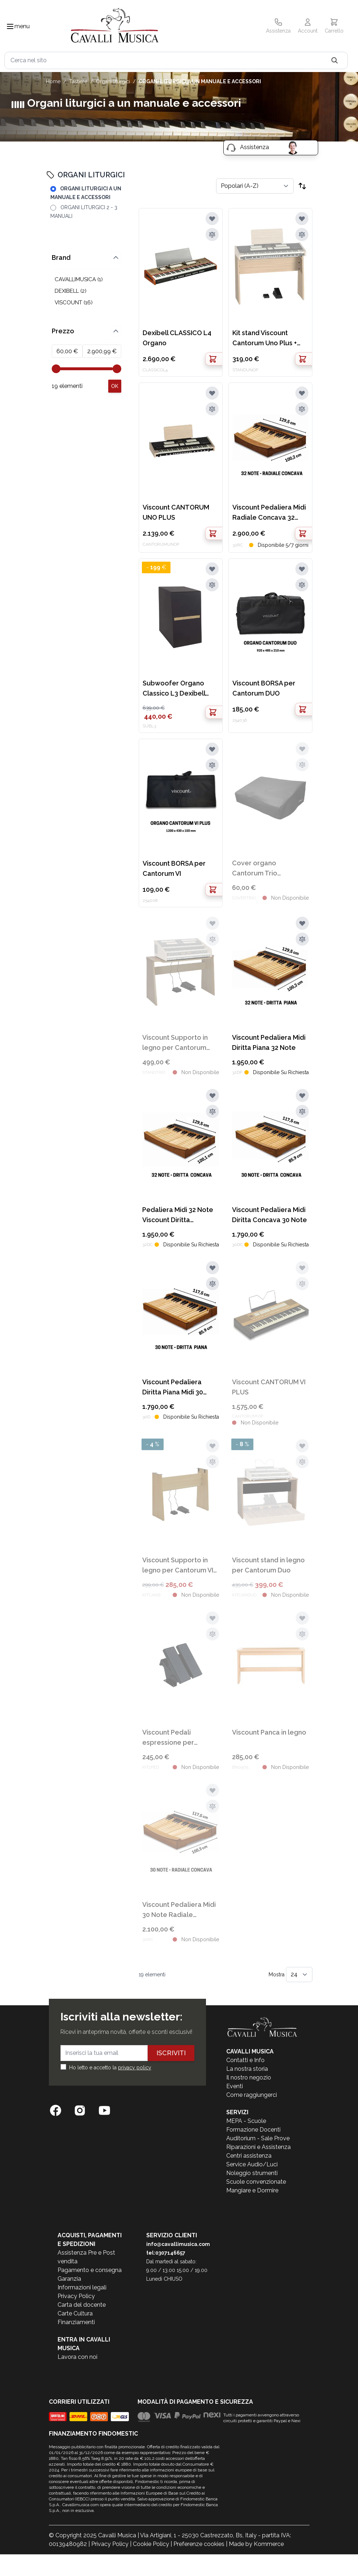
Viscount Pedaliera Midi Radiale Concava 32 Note (269, 513)
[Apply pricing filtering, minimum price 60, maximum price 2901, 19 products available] (114, 386)
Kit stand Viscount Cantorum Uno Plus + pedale (264, 338)
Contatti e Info (245, 2060)
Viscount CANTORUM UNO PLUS (176, 512)
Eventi (234, 2086)
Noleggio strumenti (252, 2173)
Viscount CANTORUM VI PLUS (269, 1387)
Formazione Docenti (253, 2129)
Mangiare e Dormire (252, 2190)
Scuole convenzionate (256, 2181)
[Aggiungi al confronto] (212, 234)
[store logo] (115, 26)
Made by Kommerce (256, 2544)
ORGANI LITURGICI (113, 81)
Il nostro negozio (248, 2077)
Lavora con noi (77, 2356)
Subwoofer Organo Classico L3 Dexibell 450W (174, 688)
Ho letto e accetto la (110, 2067)
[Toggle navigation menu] (10, 26)
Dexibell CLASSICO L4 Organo (177, 338)
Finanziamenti (76, 2322)
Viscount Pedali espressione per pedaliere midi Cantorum (168, 1738)
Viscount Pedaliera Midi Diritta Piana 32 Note (269, 1042)
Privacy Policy (76, 2296)
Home (53, 81)
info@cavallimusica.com (178, 2244)
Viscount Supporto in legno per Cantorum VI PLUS (177, 1565)
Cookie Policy (151, 2544)
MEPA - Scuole (246, 2120)
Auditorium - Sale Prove (258, 2138)
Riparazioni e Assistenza (258, 2147)
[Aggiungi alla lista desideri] (212, 218)
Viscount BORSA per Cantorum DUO (263, 688)
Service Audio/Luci (252, 2164)
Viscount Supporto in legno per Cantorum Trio (175, 1043)
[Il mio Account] (307, 26)
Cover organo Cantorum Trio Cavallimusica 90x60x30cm (254, 868)
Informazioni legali (82, 2287)
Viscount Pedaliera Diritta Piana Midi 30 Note (172, 1387)
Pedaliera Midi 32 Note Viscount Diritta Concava (177, 1215)
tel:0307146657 (165, 2253)
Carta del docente (82, 2304)
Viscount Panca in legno (269, 1732)
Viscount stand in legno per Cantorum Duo (268, 1565)
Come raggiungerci (251, 2094)
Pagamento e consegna (90, 2270)
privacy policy (134, 2067)
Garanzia (69, 2278)
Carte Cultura (75, 2313)
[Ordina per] (255, 186)
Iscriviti (171, 2053)
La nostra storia (247, 2068)
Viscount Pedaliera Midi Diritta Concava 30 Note (269, 1215)
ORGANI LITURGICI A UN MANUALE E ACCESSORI (200, 81)
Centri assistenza (248, 2155)
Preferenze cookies (198, 2544)
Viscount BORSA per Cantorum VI (174, 868)
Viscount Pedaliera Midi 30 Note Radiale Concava (179, 1910)
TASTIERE (78, 81)
